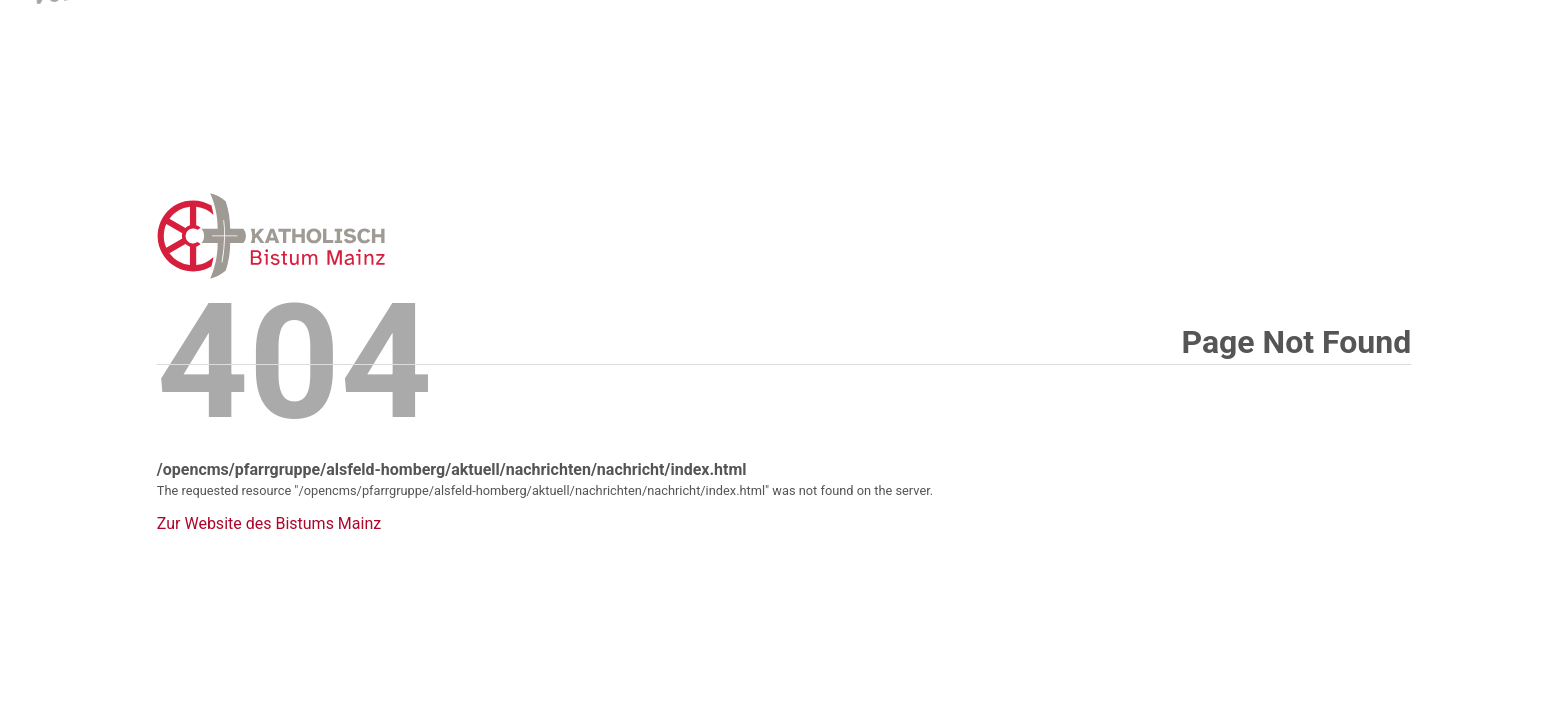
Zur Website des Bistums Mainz (269, 524)
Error (375, 235)
